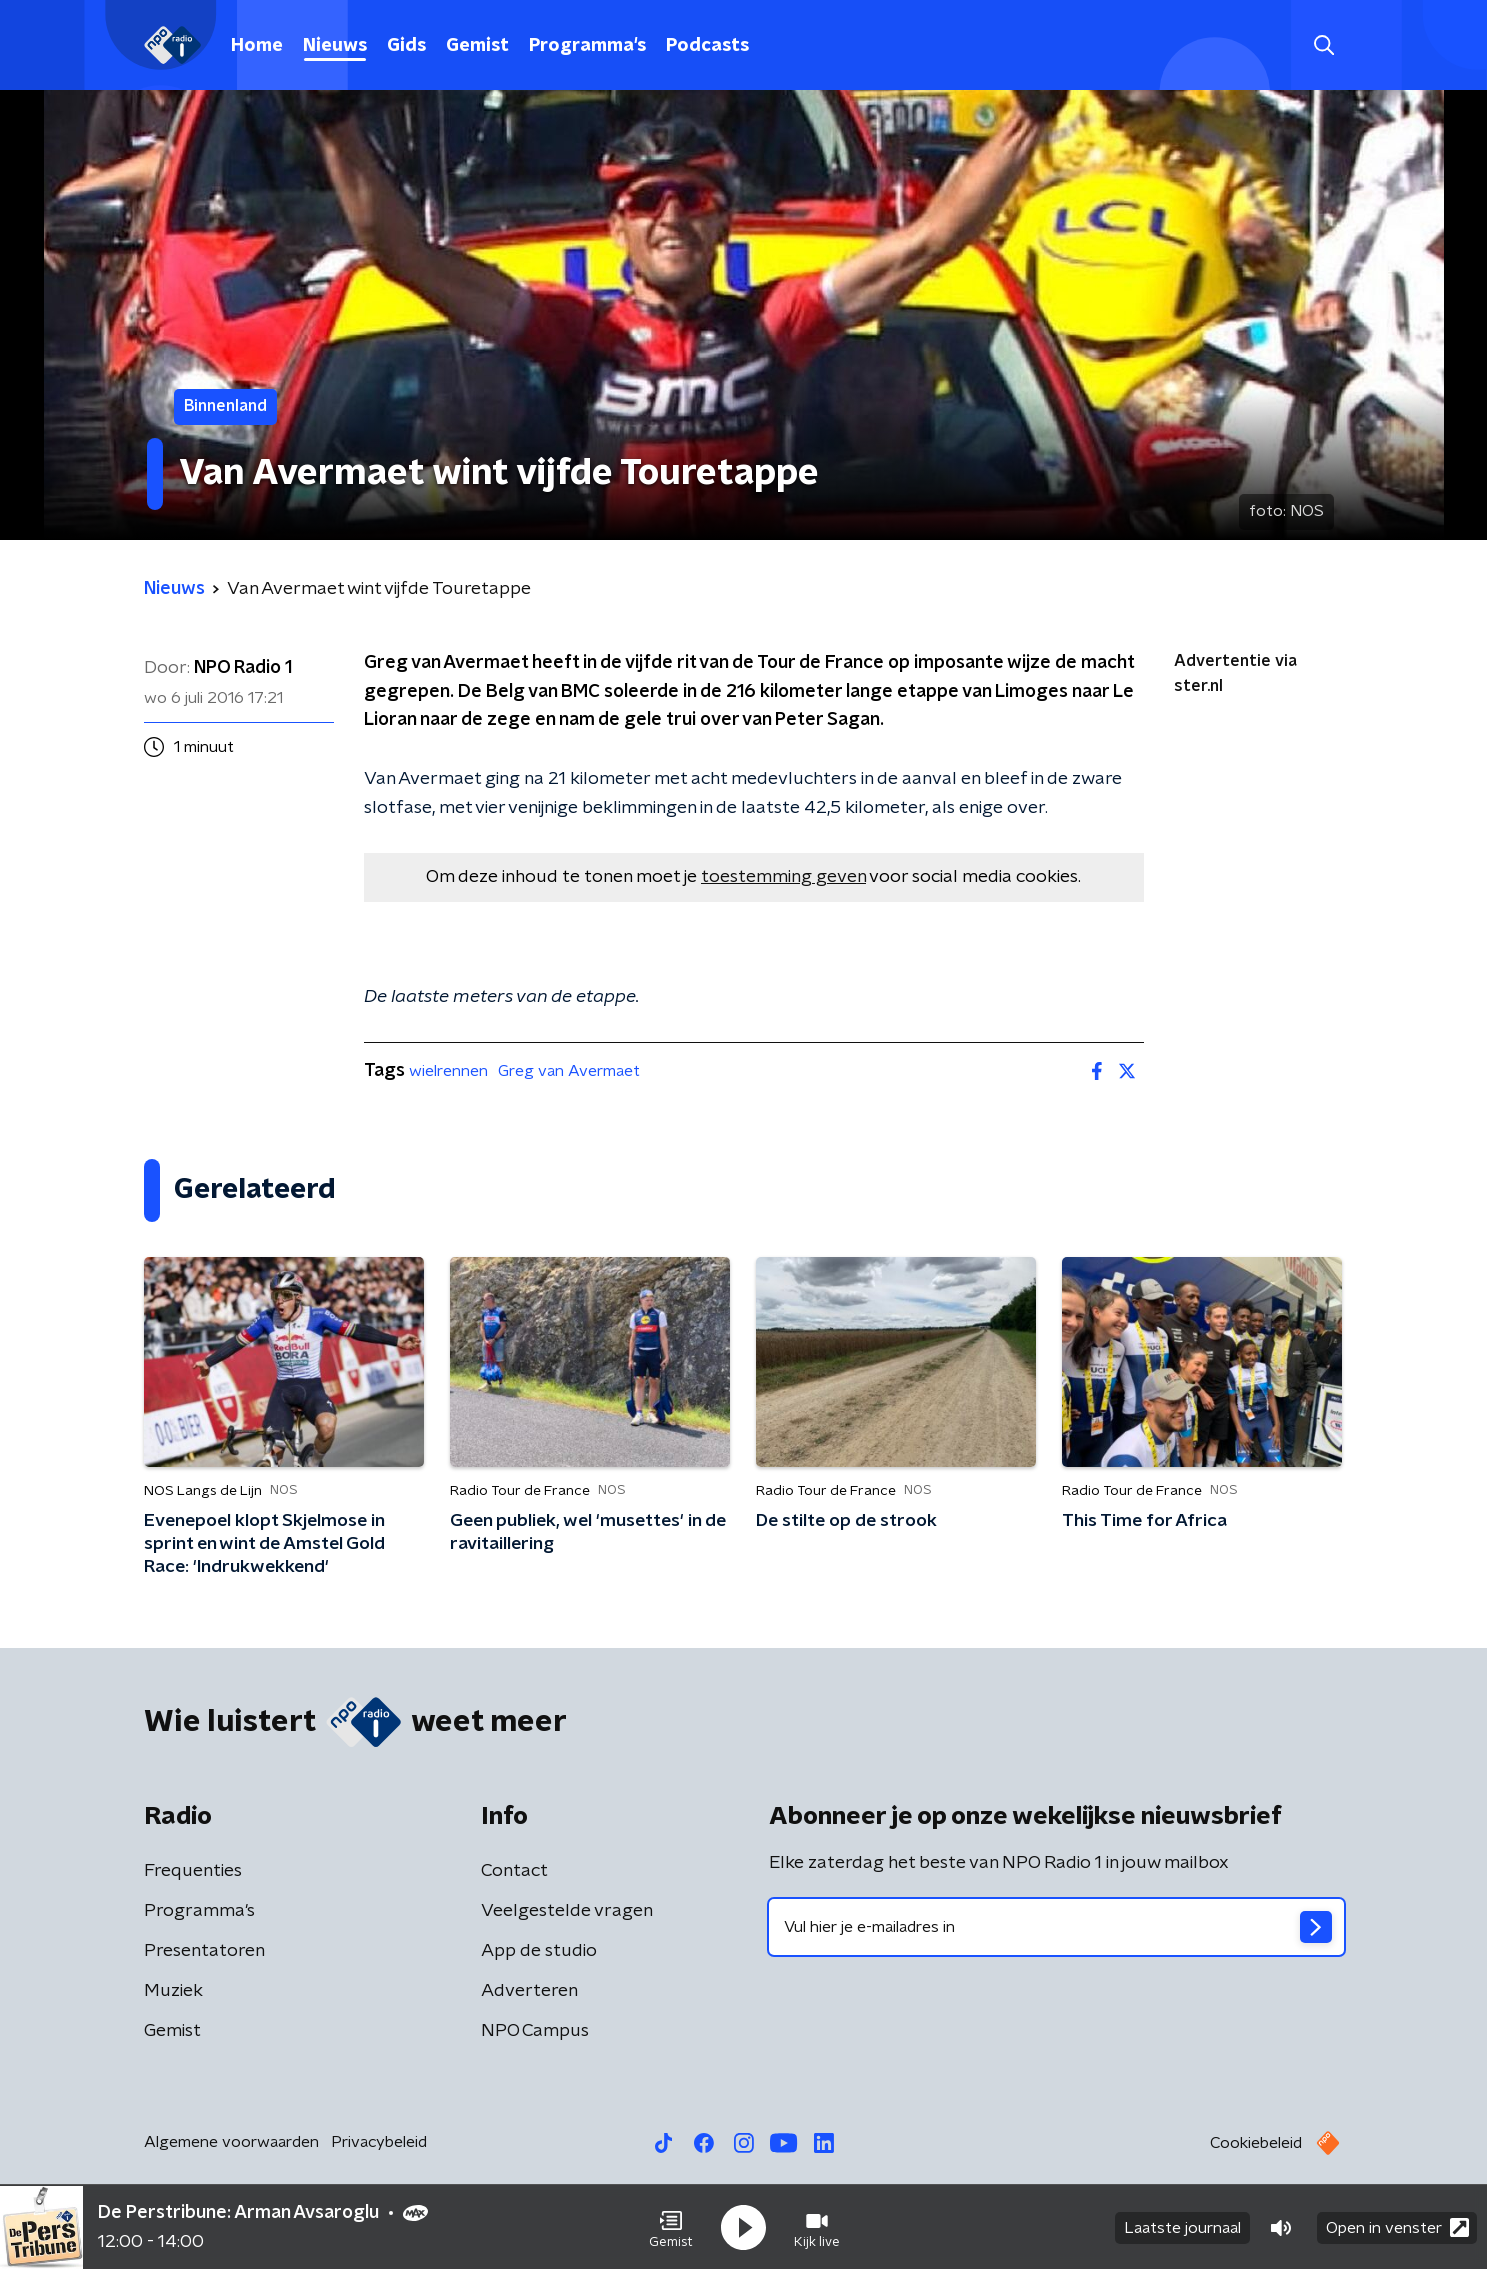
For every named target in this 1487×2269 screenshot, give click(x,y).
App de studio (539, 1951)
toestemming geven (783, 877)
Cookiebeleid (1256, 2143)
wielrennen (448, 1071)
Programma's (587, 46)
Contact (514, 1871)
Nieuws (335, 46)
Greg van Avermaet (569, 1071)
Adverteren (529, 1991)
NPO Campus (535, 2031)
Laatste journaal (1182, 2227)
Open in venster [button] (1397, 2226)
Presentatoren (204, 1951)
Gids (406, 46)
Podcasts (707, 46)
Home (257, 46)
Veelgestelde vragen (567, 1911)
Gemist (477, 46)
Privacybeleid (379, 2142)
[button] (671, 2227)
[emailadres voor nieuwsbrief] (1056, 1927)
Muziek (173, 1991)
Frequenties (193, 1871)
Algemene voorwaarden (231, 2142)
